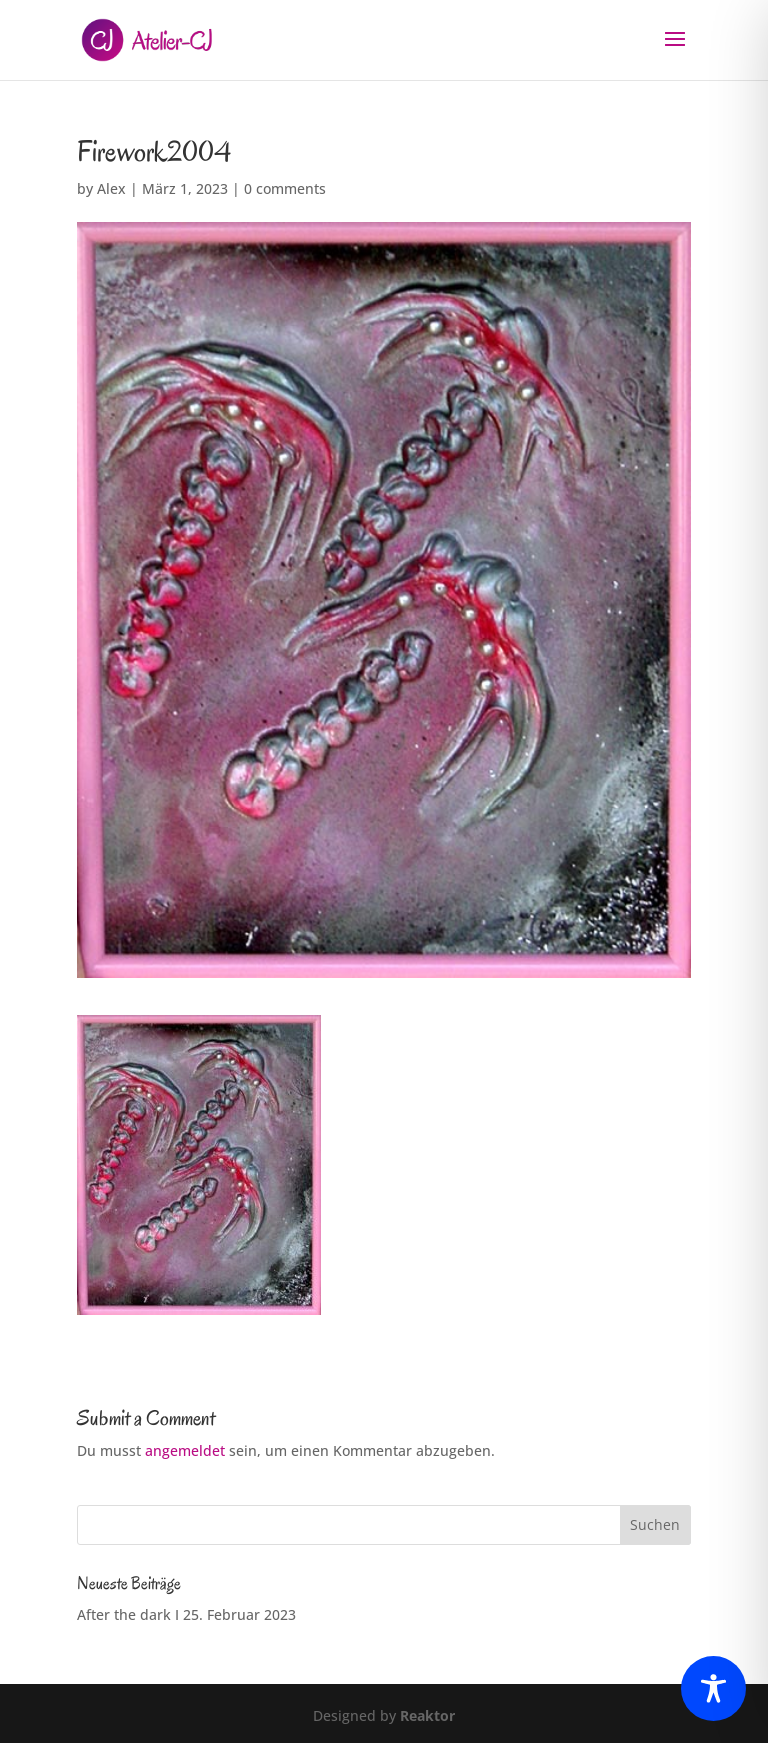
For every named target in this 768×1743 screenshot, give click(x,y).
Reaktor (427, 1715)
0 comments (285, 188)
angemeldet (185, 1450)
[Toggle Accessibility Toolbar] (713, 1688)
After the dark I (128, 1614)
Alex (111, 188)
